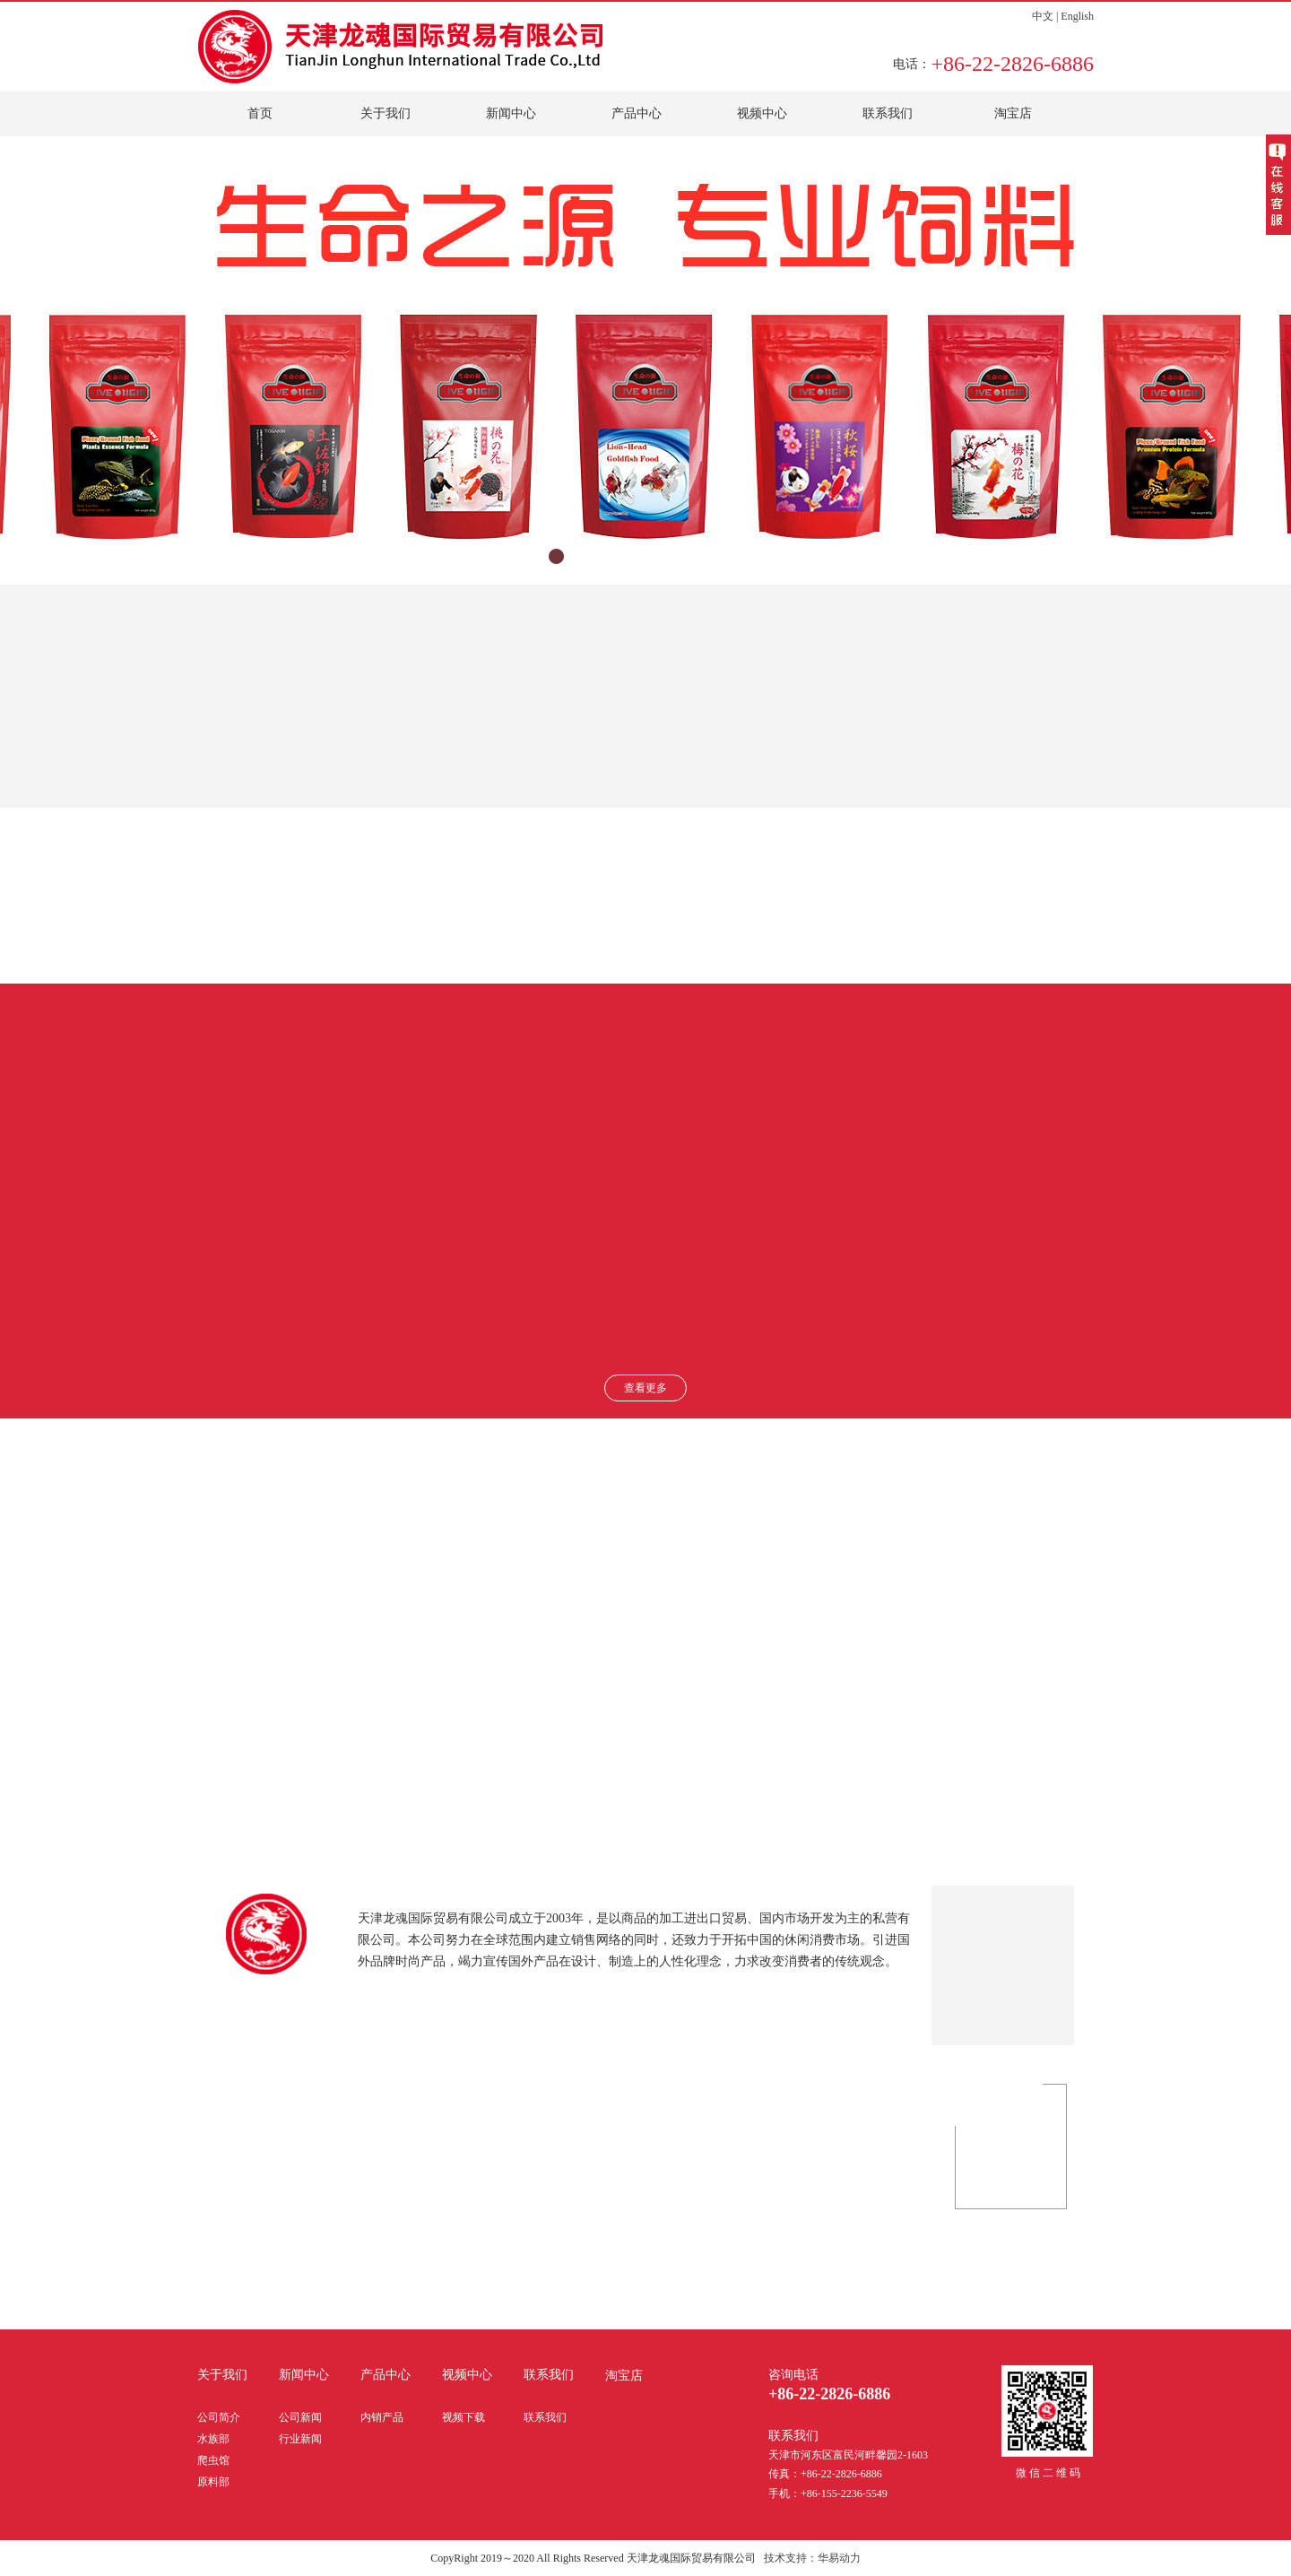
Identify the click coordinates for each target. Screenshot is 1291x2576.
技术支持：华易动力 (812, 2558)
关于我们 (385, 113)
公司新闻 (300, 2417)
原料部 (213, 2482)
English (1077, 16)
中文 (1042, 16)
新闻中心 (511, 113)
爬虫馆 (213, 2460)
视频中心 (762, 113)
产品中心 (636, 113)
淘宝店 (1013, 113)
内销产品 (381, 2417)
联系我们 (887, 113)
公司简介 (218, 2417)
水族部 (213, 2439)
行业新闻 (300, 2439)
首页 (260, 113)
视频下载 (463, 2417)
